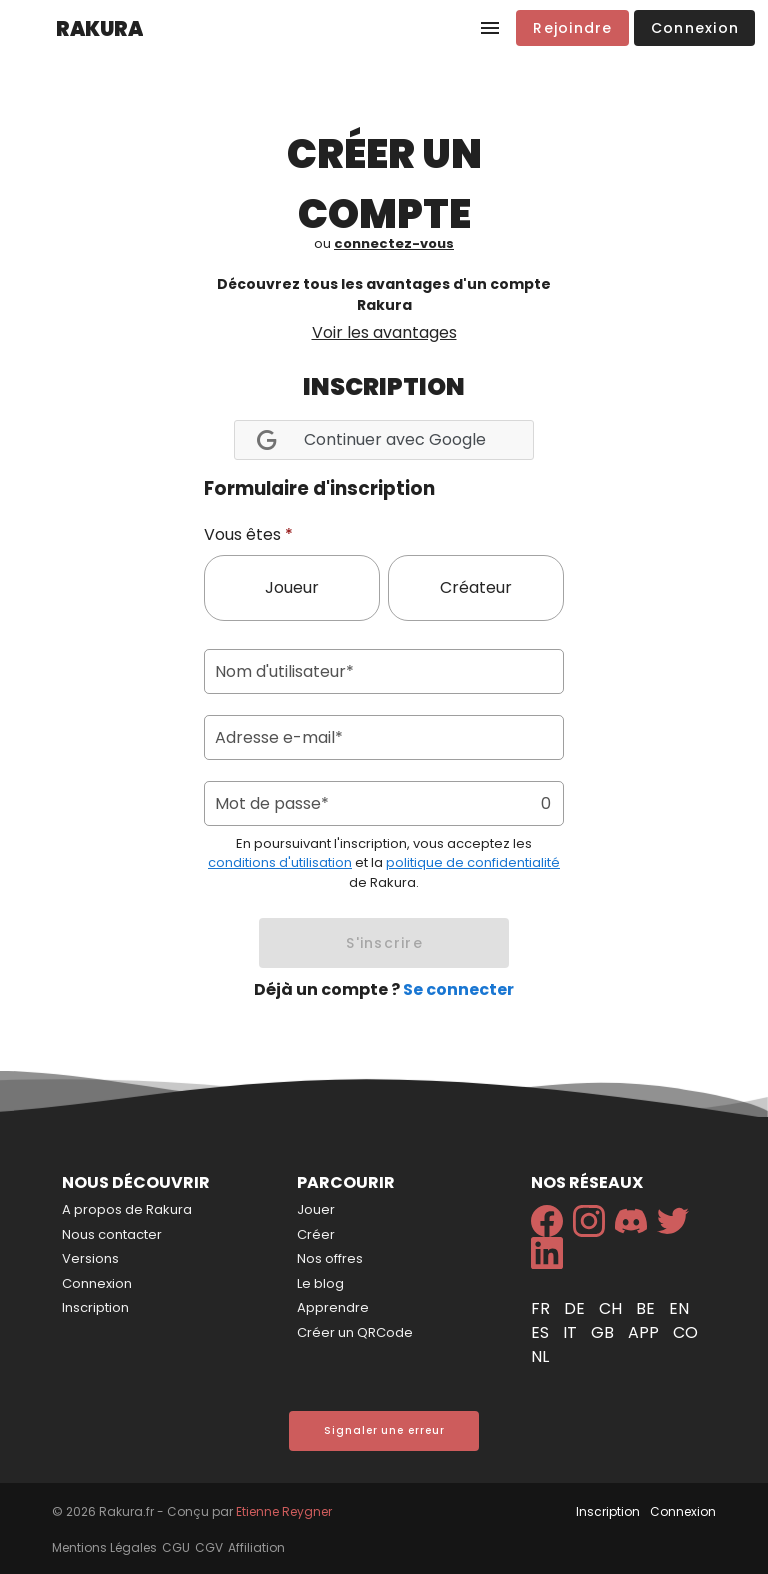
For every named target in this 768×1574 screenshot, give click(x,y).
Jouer (316, 1209)
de (576, 1308)
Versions (90, 1258)
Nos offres (330, 1258)
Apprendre (333, 1307)
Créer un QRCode (355, 1332)
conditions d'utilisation (280, 862)
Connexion (97, 1283)
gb (604, 1332)
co (685, 1332)
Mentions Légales (104, 1547)
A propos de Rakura (127, 1209)
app (645, 1332)
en (679, 1308)
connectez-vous (394, 243)
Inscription (95, 1307)
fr (542, 1308)
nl (540, 1356)
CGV (209, 1547)
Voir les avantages (384, 332)
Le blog (320, 1283)
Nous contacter (112, 1234)
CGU (176, 1547)
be (647, 1308)
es (542, 1332)
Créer (316, 1234)
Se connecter (458, 989)
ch (612, 1308)
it (572, 1332)
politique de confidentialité (473, 862)
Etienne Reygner (284, 1511)
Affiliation (256, 1547)
